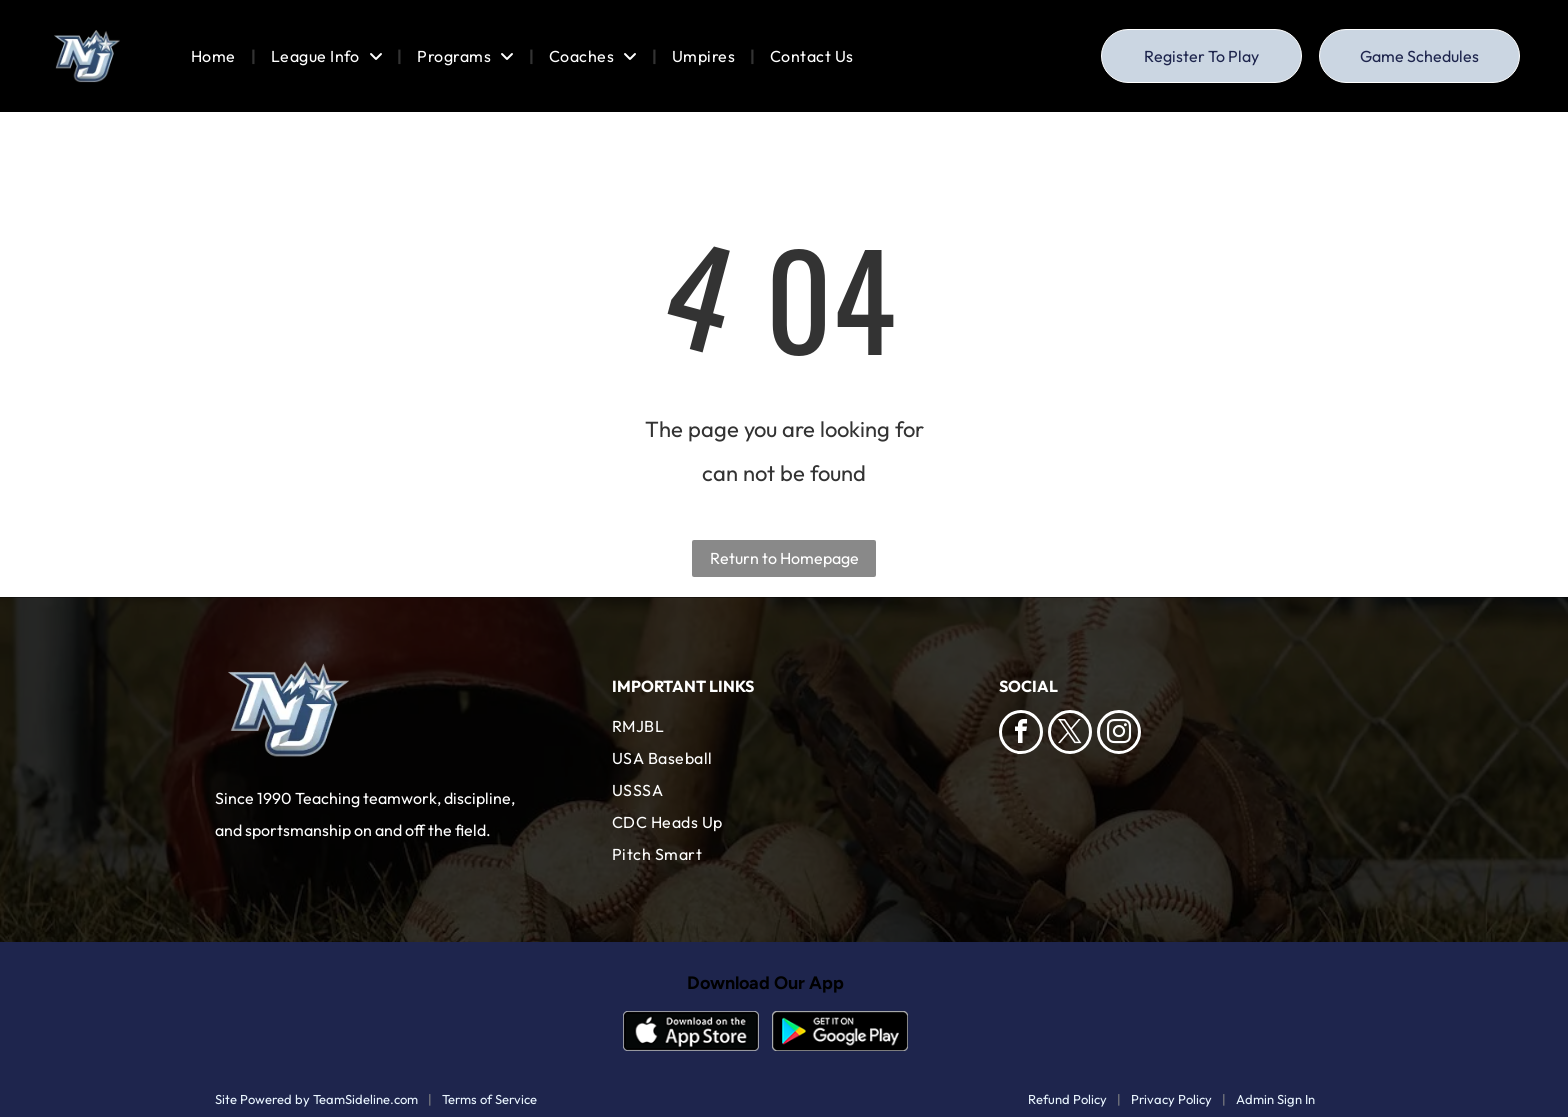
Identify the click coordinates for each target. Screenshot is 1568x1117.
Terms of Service (489, 1099)
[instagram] (1119, 734)
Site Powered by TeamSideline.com (316, 1099)
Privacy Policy (1171, 1099)
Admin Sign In (1275, 1099)
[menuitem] (216, 56)
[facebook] (1021, 734)
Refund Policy (1067, 1099)
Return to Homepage (784, 558)
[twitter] (1070, 734)
